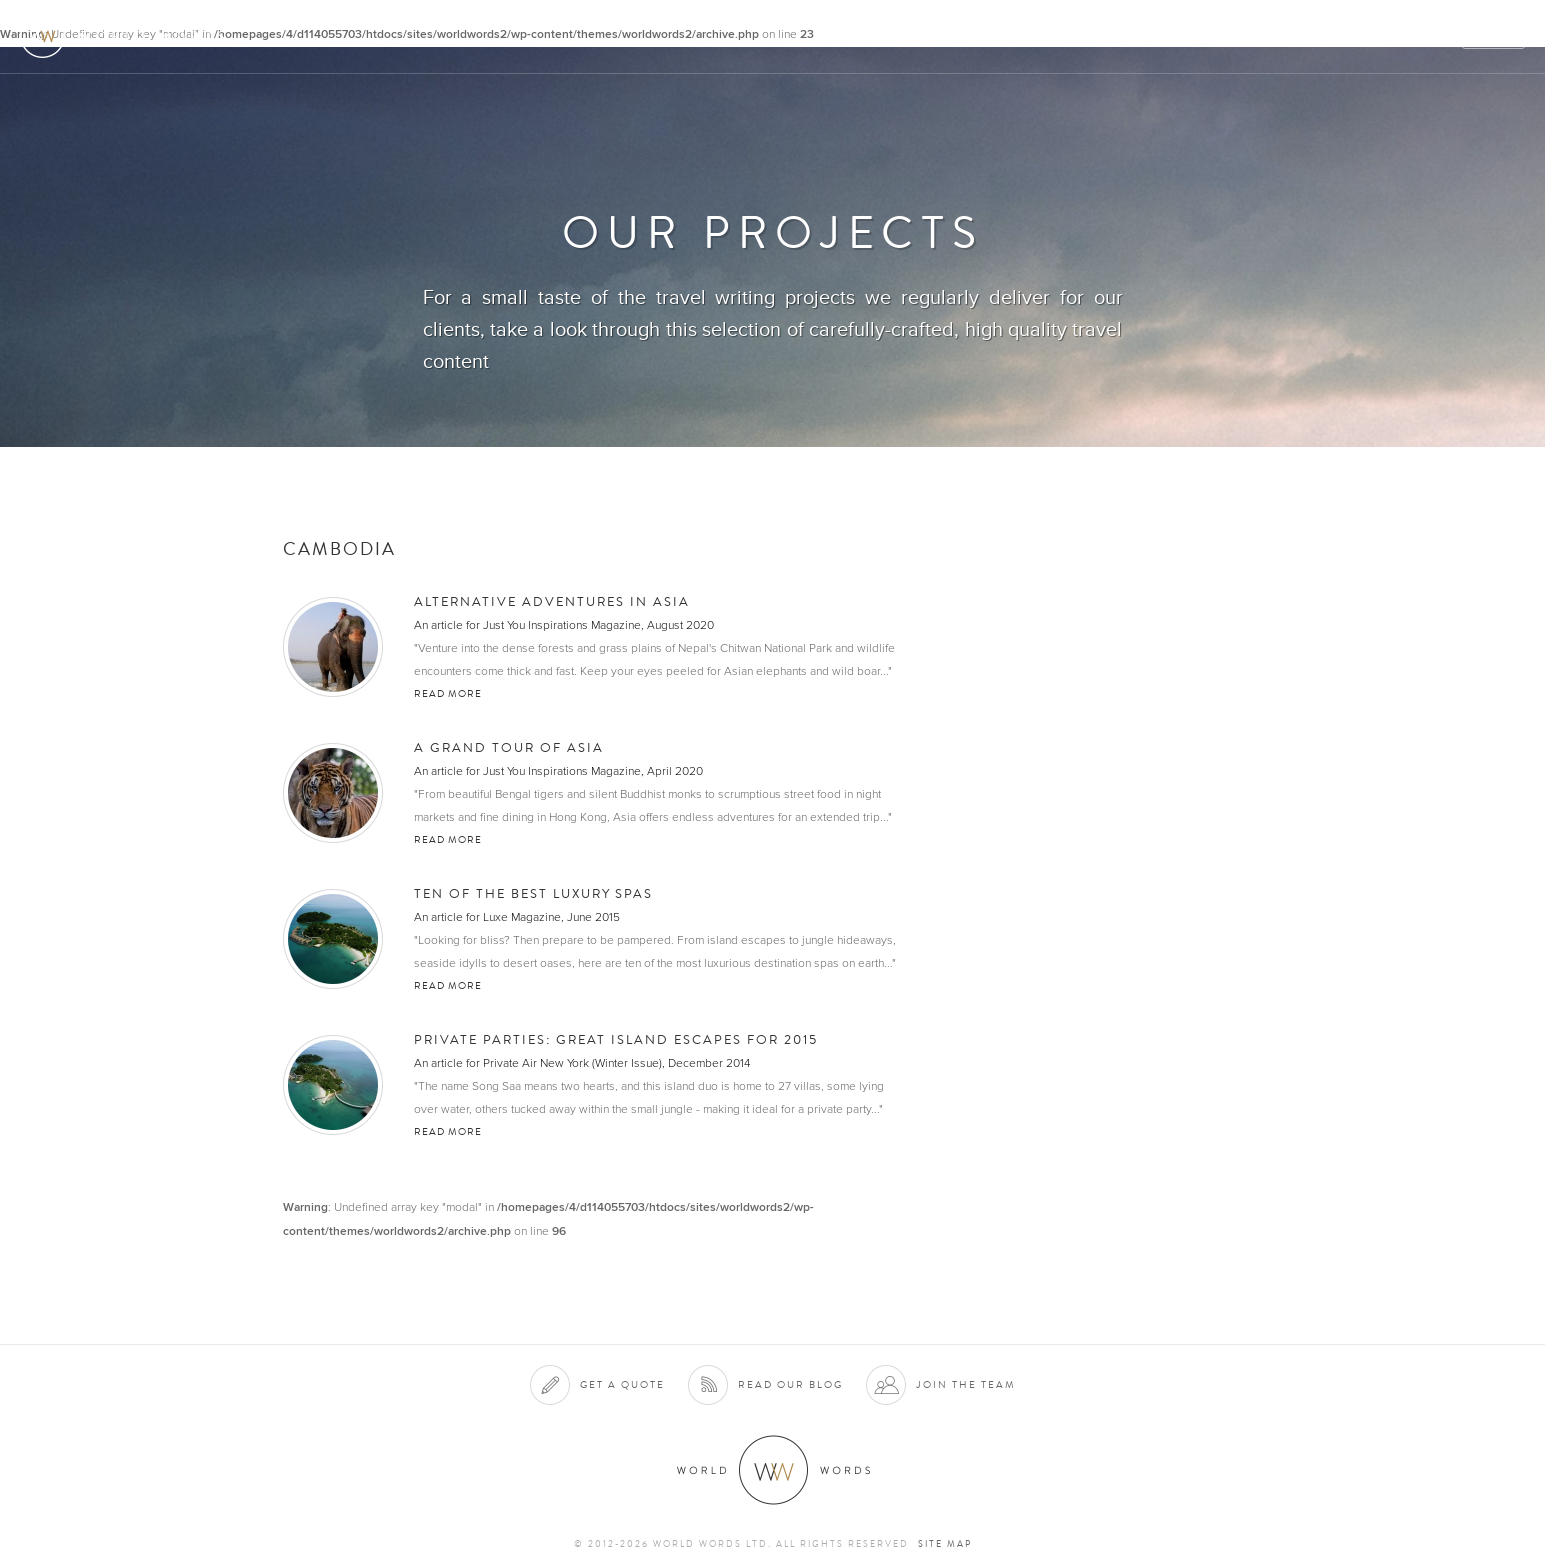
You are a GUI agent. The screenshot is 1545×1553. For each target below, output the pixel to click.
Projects (1207, 36)
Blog (1429, 36)
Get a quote (622, 1384)
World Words (127, 35)
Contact (1355, 36)
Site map (945, 1544)
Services (1038, 36)
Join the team (966, 1384)
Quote (1494, 36)
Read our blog (790, 1384)
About (960, 36)
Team (1282, 36)
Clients (1121, 36)
